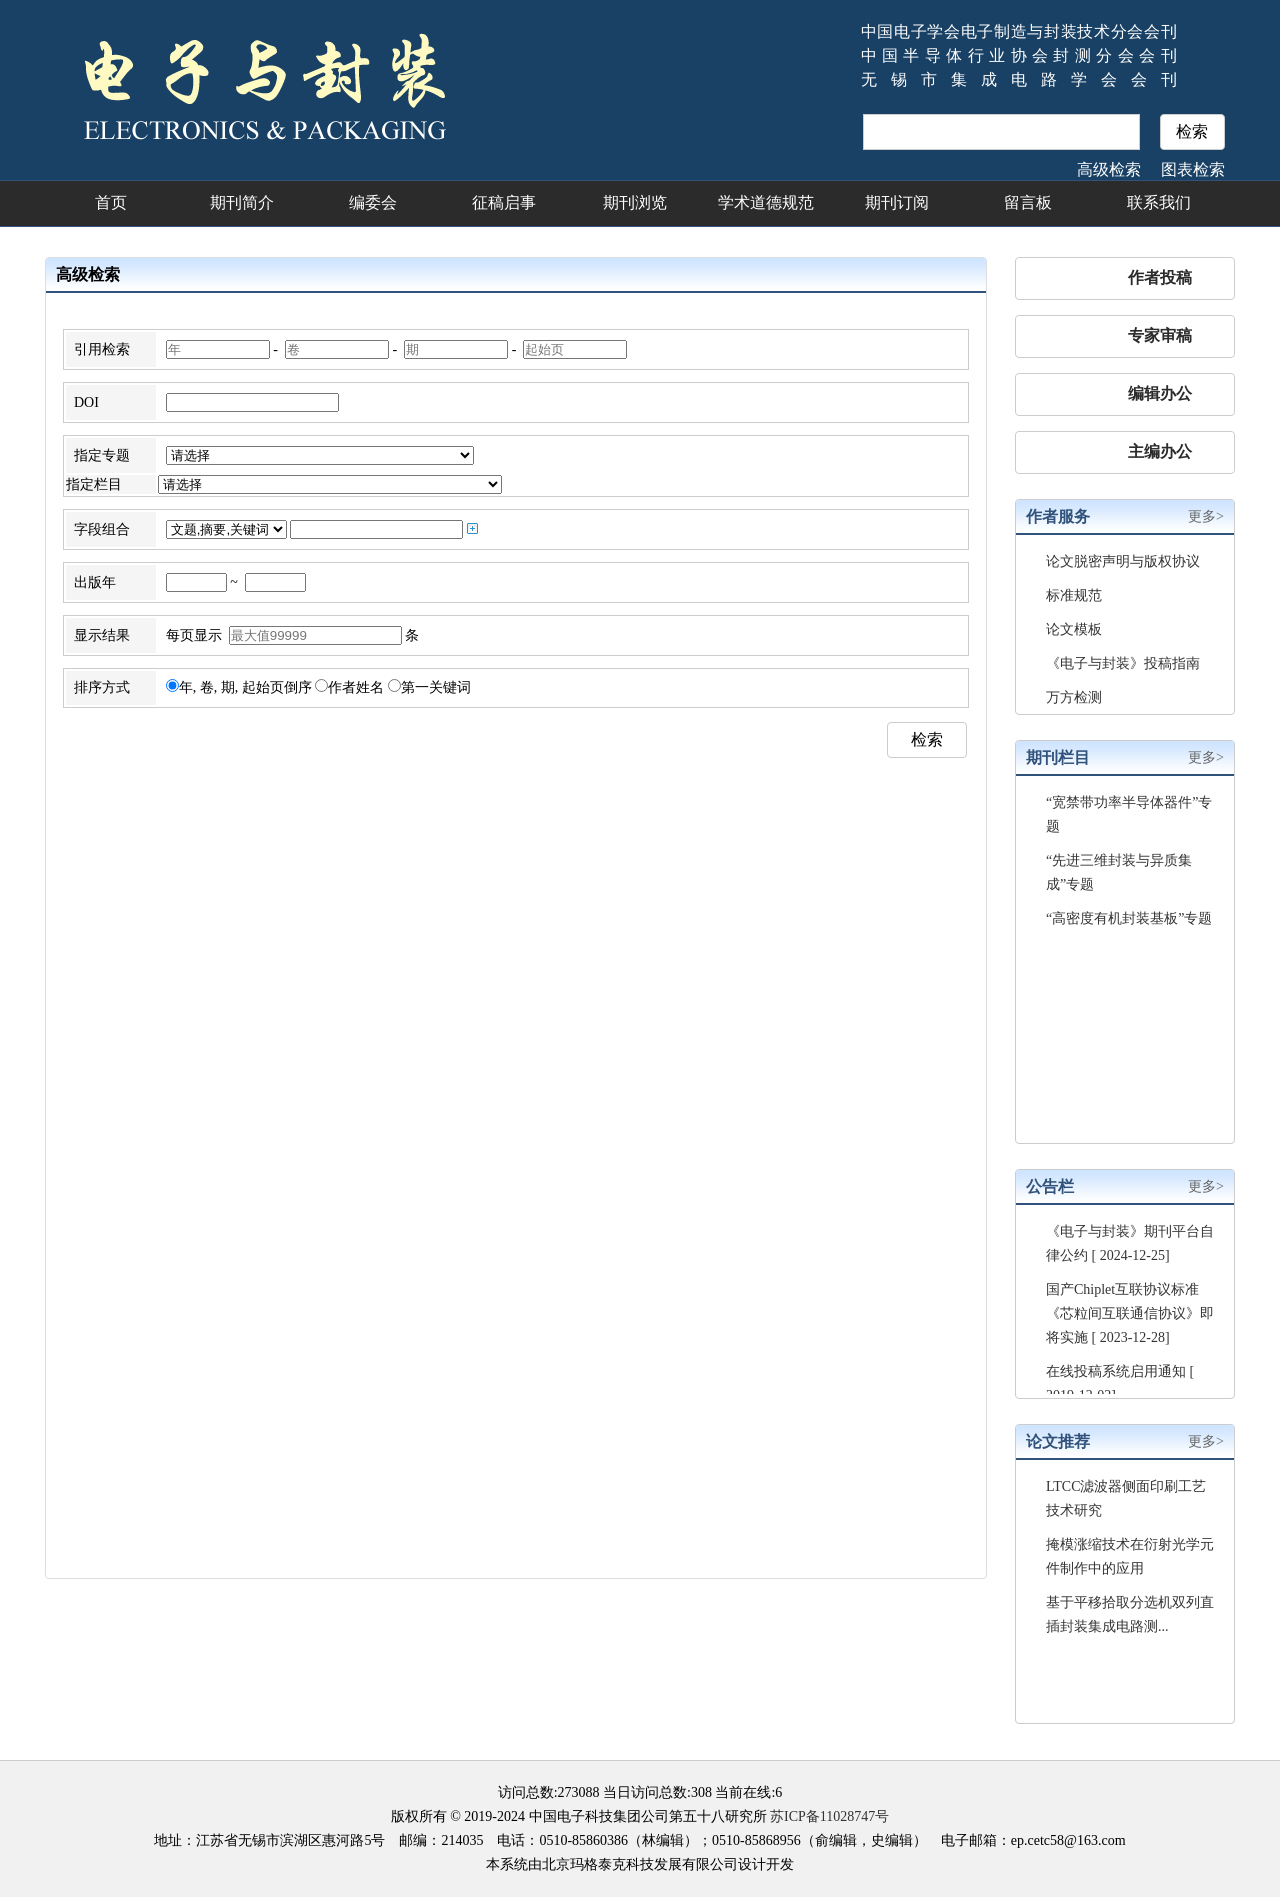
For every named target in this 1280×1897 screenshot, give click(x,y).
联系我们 (1159, 202)
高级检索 (1109, 169)
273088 (579, 1792)
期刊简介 (242, 202)
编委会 (373, 202)
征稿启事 (504, 202)
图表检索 (1193, 169)
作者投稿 (1160, 277)
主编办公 (1160, 451)
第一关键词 (429, 687)
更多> (1206, 516)
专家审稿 (1160, 335)
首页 (111, 202)
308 (701, 1792)
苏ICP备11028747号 (829, 1816)
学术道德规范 (766, 202)
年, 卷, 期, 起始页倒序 (239, 687)
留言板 (1028, 202)
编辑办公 (1160, 393)
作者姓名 (349, 687)
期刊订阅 (897, 202)
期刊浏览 (635, 202)
